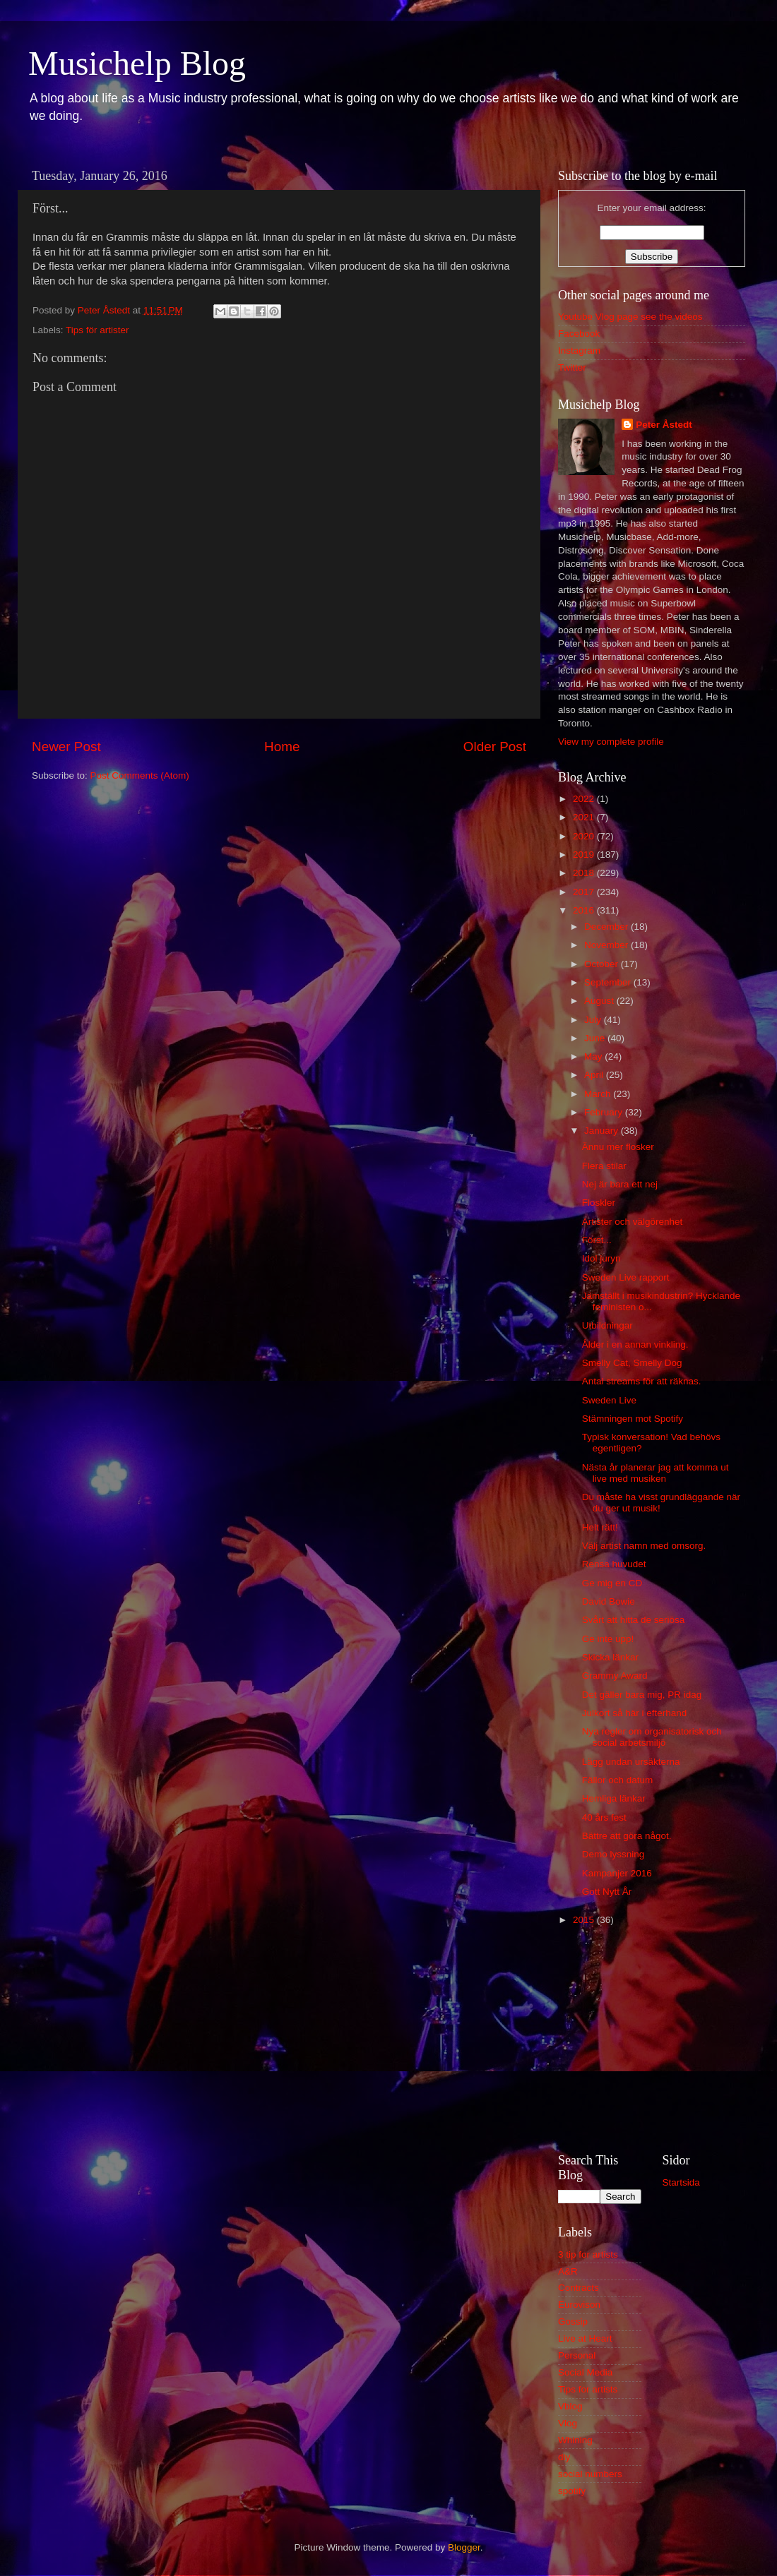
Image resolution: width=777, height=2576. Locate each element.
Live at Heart (585, 2338)
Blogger (464, 2547)
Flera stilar (604, 1166)
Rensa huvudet (614, 1564)
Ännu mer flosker (618, 1147)
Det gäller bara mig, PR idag (642, 1694)
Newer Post (66, 746)
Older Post (494, 746)
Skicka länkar (610, 1657)
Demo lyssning (613, 1854)
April (595, 1075)
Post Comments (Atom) (139, 775)
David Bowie (608, 1601)
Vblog (570, 2406)
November (607, 945)
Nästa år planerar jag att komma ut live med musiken (655, 1473)
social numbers (590, 2474)
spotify (572, 2491)
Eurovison (579, 2304)
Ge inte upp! (608, 1639)
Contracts (578, 2287)
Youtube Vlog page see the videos (630, 316)
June (595, 1038)
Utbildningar (607, 1325)
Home (281, 746)
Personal (576, 2355)
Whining (575, 2440)
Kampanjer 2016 (617, 1873)
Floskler (598, 1202)
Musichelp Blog (137, 63)
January (602, 1130)
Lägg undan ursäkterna (631, 1761)
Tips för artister (97, 330)
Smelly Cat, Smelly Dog (632, 1363)
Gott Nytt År (607, 1891)
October (602, 964)
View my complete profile (611, 741)
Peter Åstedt (664, 424)
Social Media (585, 2372)
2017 (585, 892)
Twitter (572, 367)
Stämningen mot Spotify (632, 1418)
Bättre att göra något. (627, 1836)
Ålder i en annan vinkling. (635, 1344)
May (594, 1056)
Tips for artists (587, 2389)
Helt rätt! (600, 1527)
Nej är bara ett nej (620, 1184)
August (600, 1000)
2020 (585, 836)
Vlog (567, 2423)
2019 (585, 854)
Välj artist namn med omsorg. (644, 1545)
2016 (585, 910)
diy (564, 2457)
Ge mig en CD (612, 1583)
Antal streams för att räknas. (641, 1381)
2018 (585, 873)
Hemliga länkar (614, 1798)
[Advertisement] (651, 2037)
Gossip (573, 2321)
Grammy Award (615, 1675)
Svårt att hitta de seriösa (633, 1620)
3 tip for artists (588, 2254)
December (607, 926)
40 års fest (604, 1817)
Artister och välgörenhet (632, 1221)
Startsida (681, 2182)
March (598, 1094)
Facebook (579, 333)
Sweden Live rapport (626, 1277)
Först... (597, 1240)
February (604, 1112)
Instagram (579, 350)
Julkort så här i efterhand (634, 1713)
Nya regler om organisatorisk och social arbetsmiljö (652, 1737)
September (609, 982)
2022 (585, 798)
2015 (585, 1920)
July (594, 1019)
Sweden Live (609, 1400)
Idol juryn (601, 1258)
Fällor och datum (617, 1780)
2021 (585, 817)
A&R (568, 2271)
